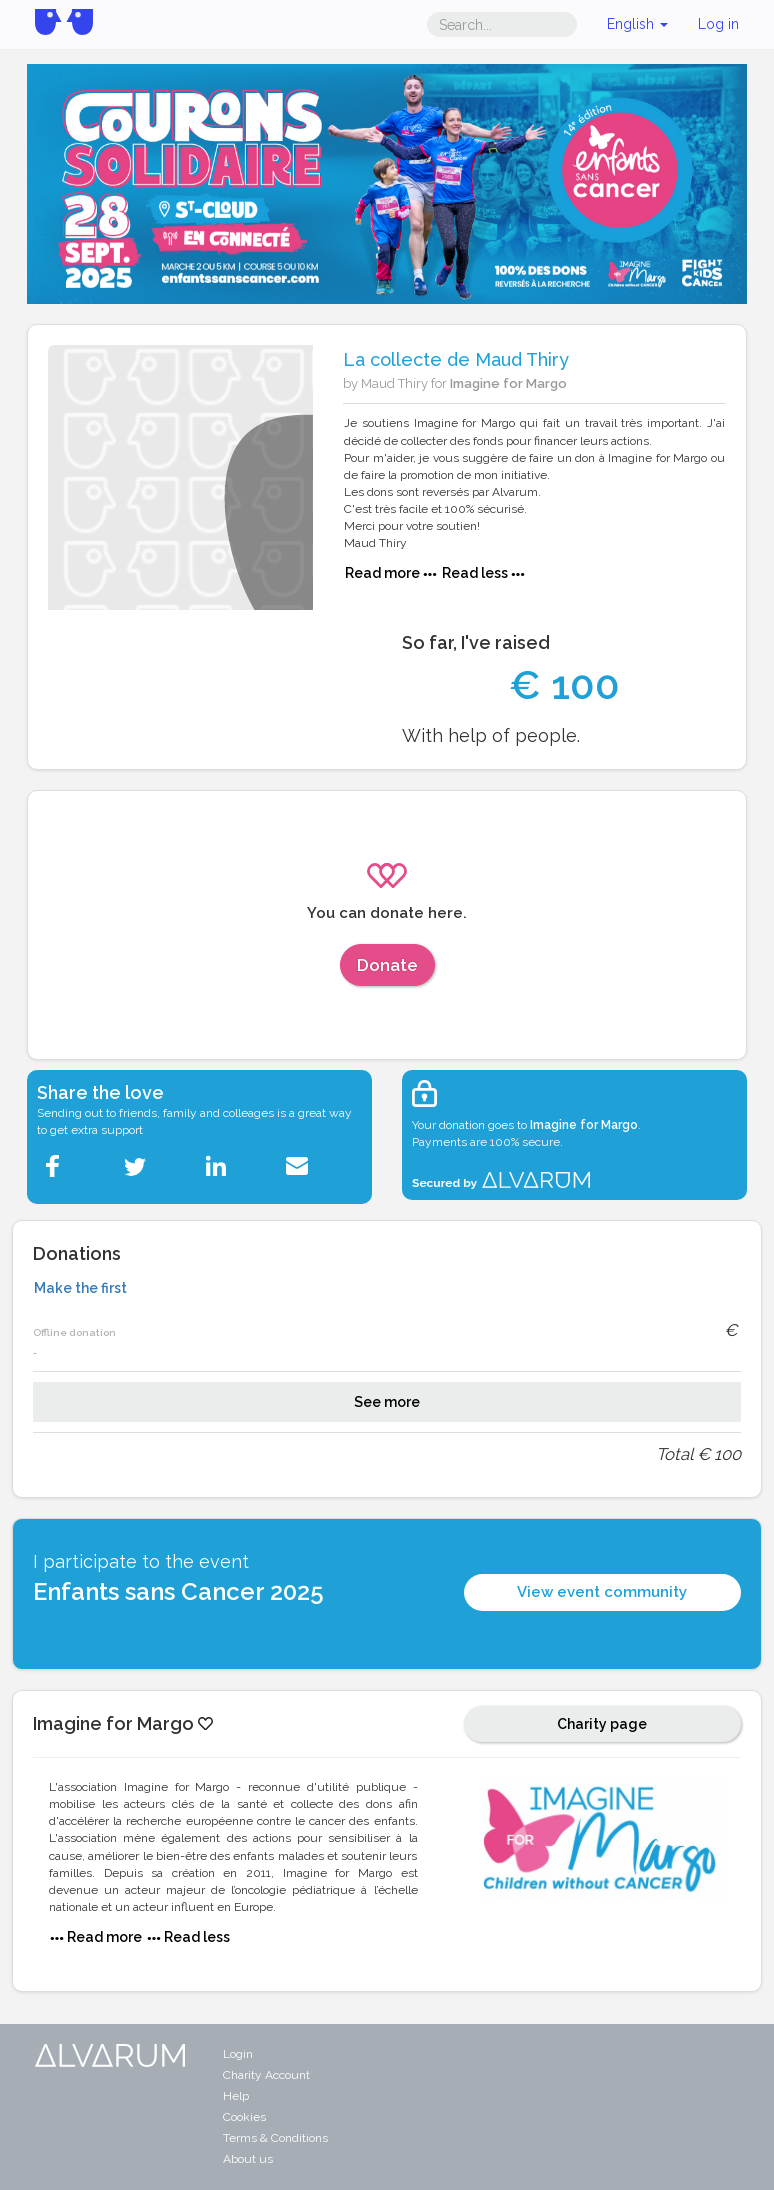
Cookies (244, 2117)
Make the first (80, 1288)
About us (248, 2159)
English (637, 24)
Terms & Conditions (275, 2138)
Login (238, 2054)
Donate (387, 965)
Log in (718, 24)
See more (387, 1402)
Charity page (602, 1724)
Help (236, 2096)
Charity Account (266, 2075)
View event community (602, 1592)
